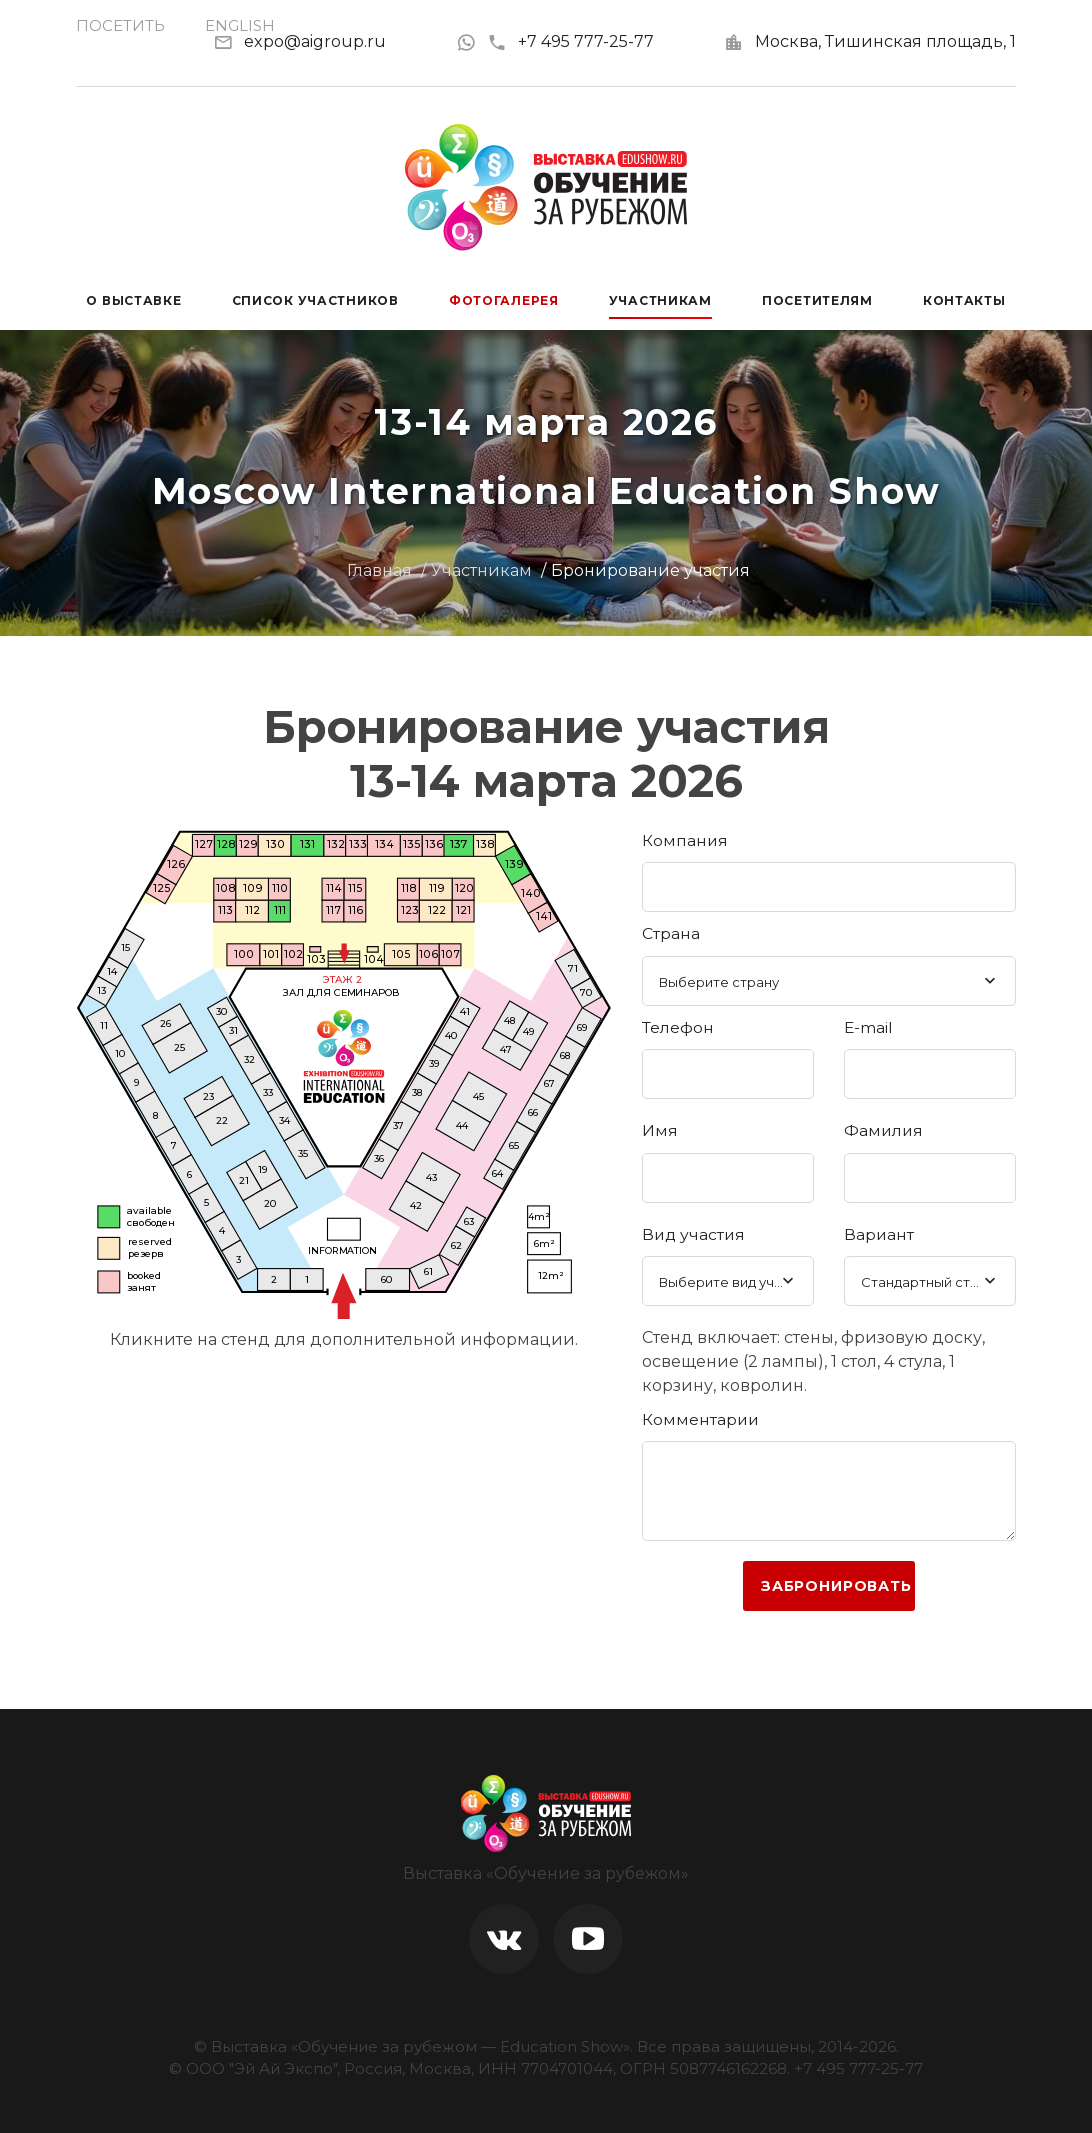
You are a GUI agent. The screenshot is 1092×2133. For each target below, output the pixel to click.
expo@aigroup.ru (315, 41)
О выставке (133, 300)
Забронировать (836, 1586)
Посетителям (817, 300)
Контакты (964, 300)
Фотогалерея (504, 300)
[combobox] (829, 981)
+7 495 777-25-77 (570, 41)
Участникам (660, 300)
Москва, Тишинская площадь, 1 (885, 41)
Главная (379, 570)
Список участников (315, 300)
